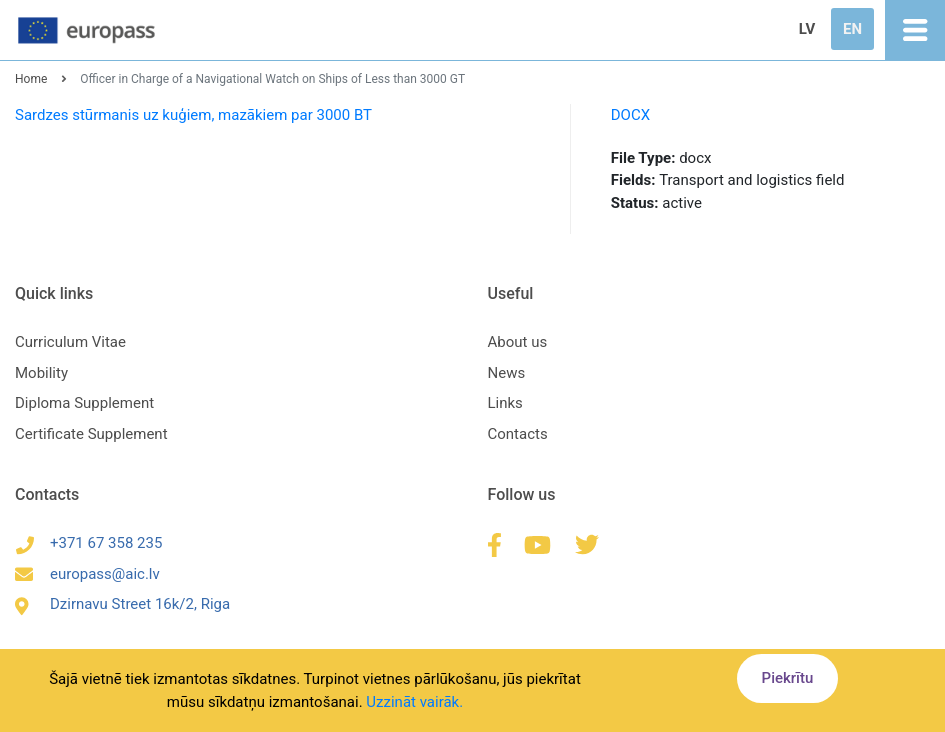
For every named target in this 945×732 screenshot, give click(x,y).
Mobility (41, 373)
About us (518, 342)
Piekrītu (788, 678)
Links (505, 403)
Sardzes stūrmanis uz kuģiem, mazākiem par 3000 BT (193, 115)
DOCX (630, 115)
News (507, 373)
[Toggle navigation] (915, 30)
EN (852, 29)
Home (31, 79)
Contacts (518, 434)
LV (807, 29)
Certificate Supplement (91, 434)
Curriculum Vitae (70, 342)
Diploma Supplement (84, 403)
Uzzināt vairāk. (414, 702)
